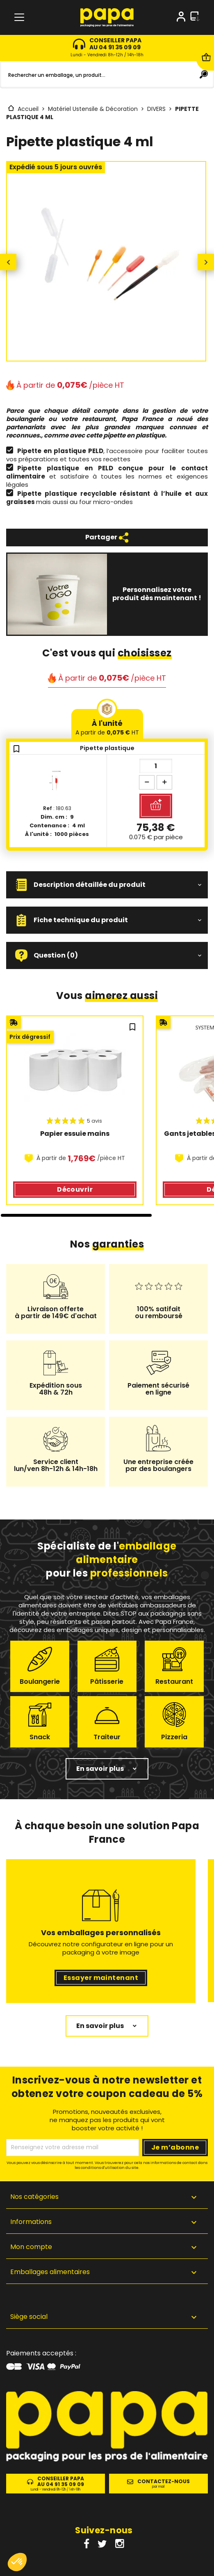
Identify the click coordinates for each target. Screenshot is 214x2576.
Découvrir (75, 1189)
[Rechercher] (107, 74)
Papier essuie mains (74, 1133)
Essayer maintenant (101, 1977)
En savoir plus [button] (100, 1768)
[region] (107, 1116)
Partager (107, 537)
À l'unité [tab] (107, 727)
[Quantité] (155, 766)
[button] (107, 885)
